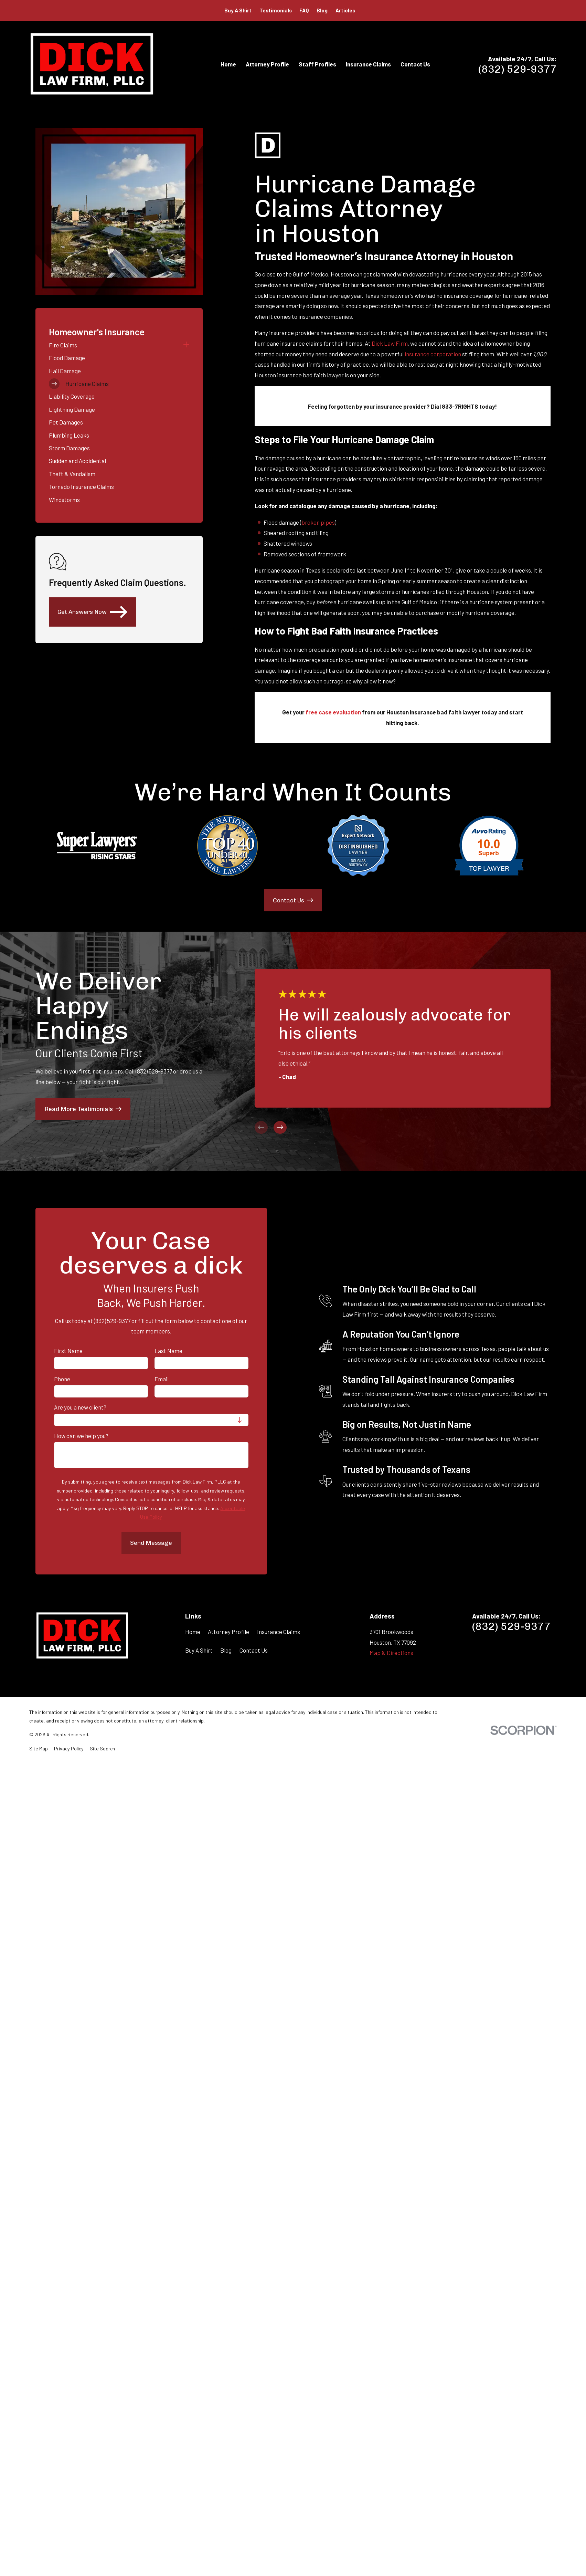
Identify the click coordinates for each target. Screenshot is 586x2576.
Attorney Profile (228, 1631)
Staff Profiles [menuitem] (317, 64)
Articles (345, 10)
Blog (322, 10)
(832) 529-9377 (517, 69)
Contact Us (253, 1650)
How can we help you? (81, 1435)
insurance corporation (433, 353)
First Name (68, 1350)
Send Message (151, 1542)
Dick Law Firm (390, 343)
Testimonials (275, 10)
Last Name (168, 1350)
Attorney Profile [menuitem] (267, 64)
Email (162, 1378)
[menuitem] (114, 344)
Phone (62, 1378)
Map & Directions (391, 1652)
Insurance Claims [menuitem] (368, 64)
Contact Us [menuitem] (415, 64)
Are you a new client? (80, 1407)
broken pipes (318, 522)
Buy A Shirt (238, 10)
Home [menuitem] (228, 64)
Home (192, 1631)
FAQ (304, 10)
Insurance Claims (278, 1631)
